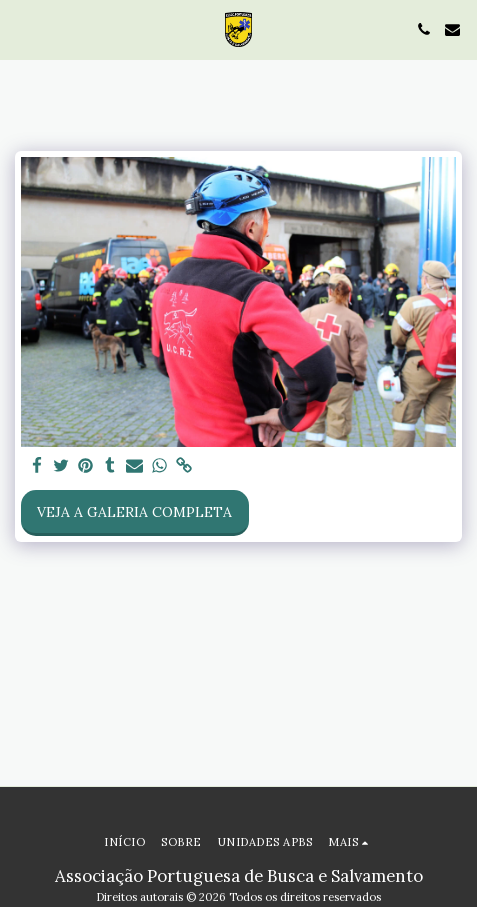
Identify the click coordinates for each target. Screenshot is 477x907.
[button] (22, 28)
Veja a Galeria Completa (134, 512)
